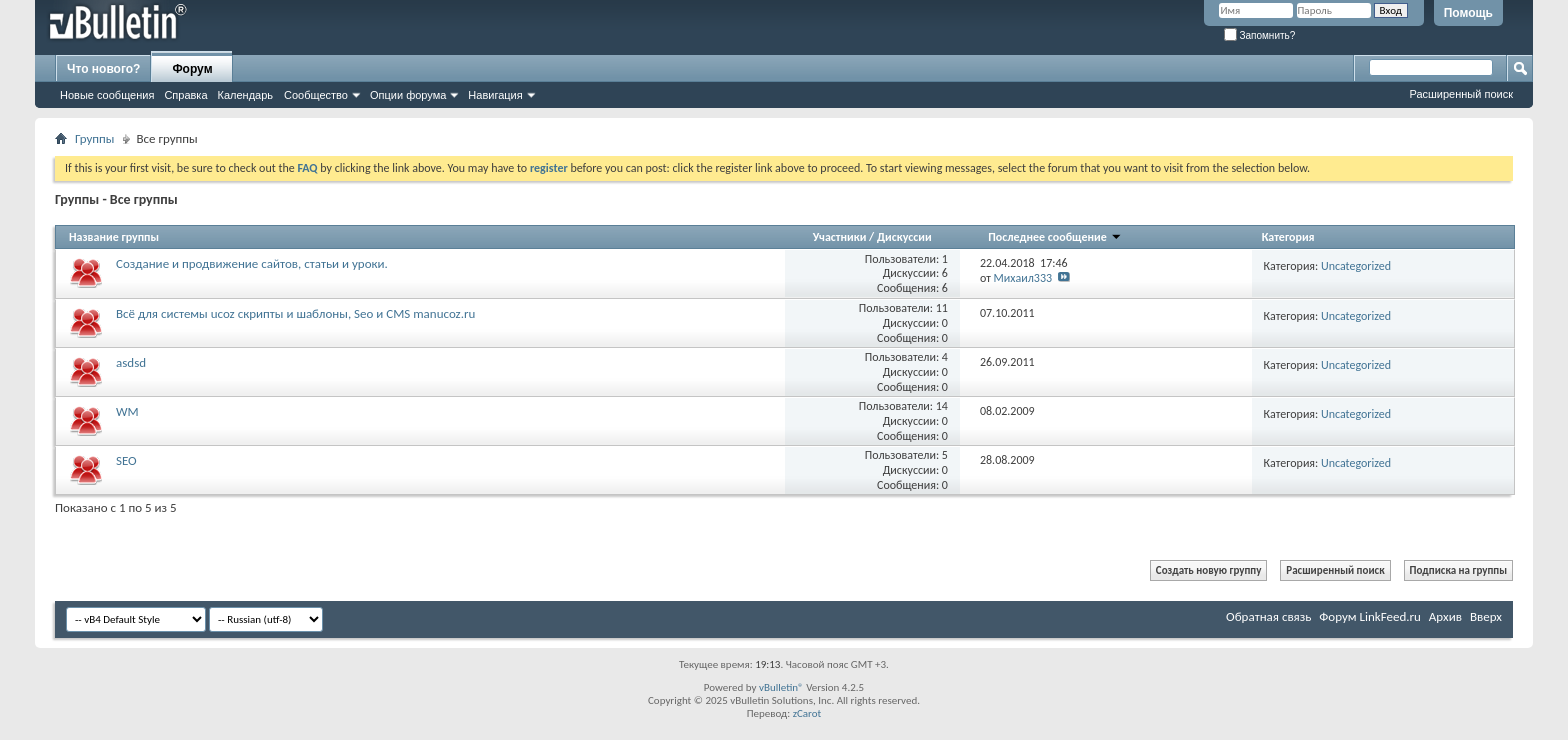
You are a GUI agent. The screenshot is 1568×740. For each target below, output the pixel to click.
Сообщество (316, 95)
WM (127, 411)
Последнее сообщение (1054, 237)
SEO (126, 460)
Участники (841, 237)
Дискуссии (904, 237)
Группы (95, 138)
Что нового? (103, 69)
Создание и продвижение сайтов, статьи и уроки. (252, 263)
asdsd (131, 362)
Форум (192, 69)
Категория (1288, 237)
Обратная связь (1268, 616)
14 (942, 406)
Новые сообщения (107, 95)
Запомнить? (1260, 35)
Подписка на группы (1458, 570)
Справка (185, 95)
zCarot (807, 713)
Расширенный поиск (1461, 94)
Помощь (1468, 13)
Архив (1445, 616)
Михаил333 (1023, 278)
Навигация (495, 95)
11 (942, 308)
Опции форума (408, 95)
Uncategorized (1356, 266)
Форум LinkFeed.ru (1370, 616)
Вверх (1486, 616)
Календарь (246, 95)
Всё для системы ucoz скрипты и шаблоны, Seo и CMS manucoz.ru (295, 313)
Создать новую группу (1209, 570)
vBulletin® (781, 687)
